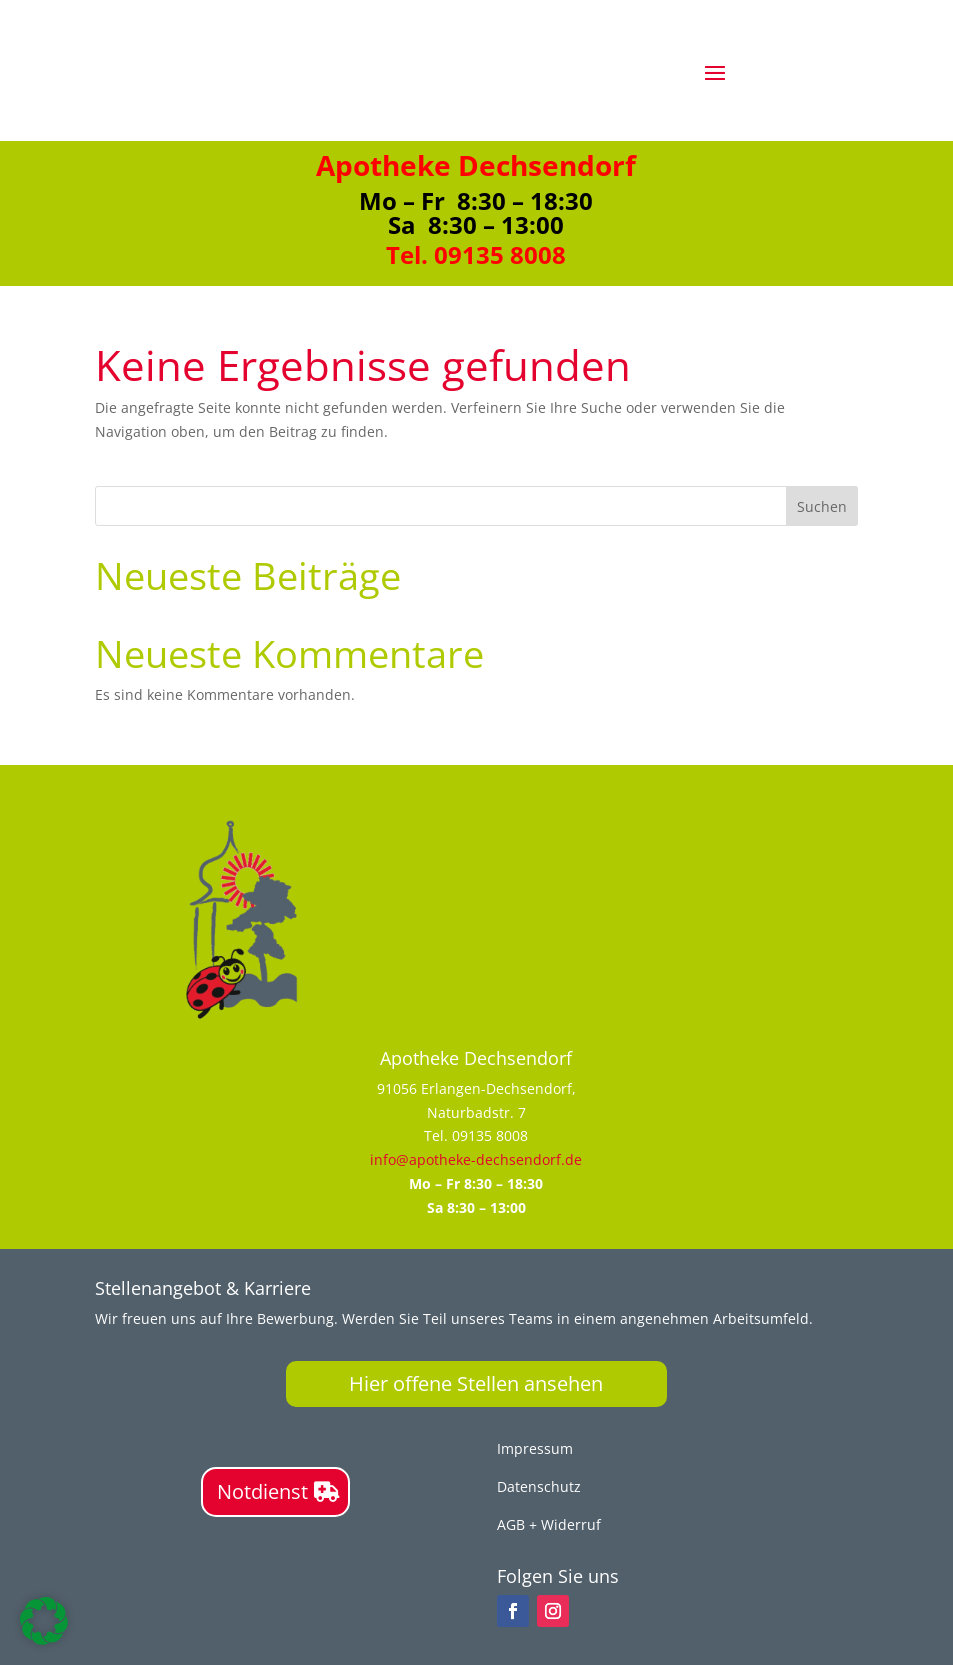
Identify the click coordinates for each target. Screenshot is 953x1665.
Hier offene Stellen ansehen (476, 1383)
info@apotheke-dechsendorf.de (476, 1159)
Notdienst (262, 1491)
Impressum (535, 1448)
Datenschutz (539, 1486)
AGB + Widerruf (549, 1524)
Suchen (822, 506)
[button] (44, 1621)
